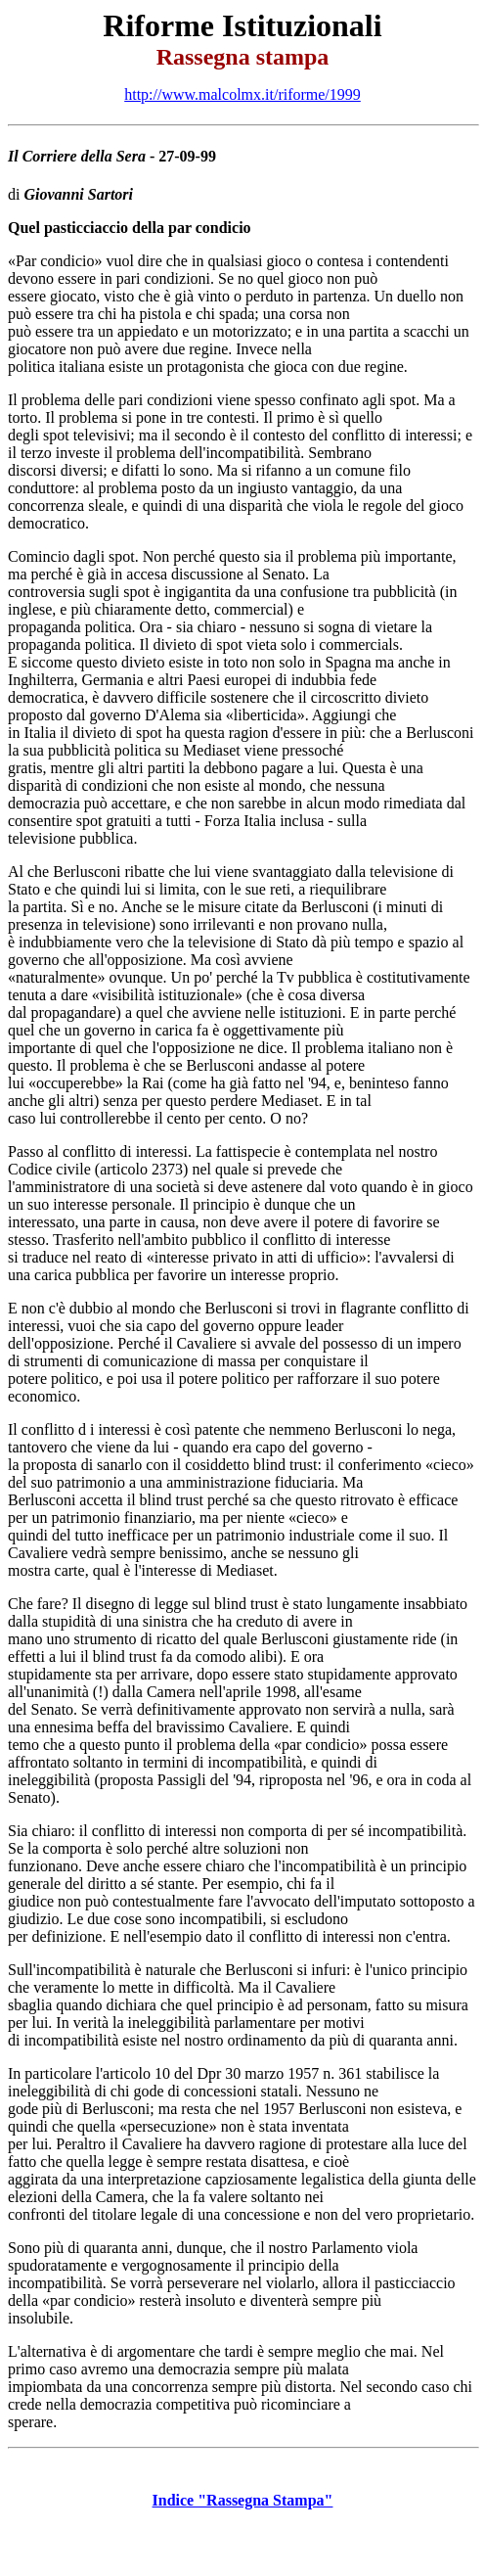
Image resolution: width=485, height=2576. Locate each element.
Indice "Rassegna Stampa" (243, 2500)
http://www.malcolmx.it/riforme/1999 (242, 94)
